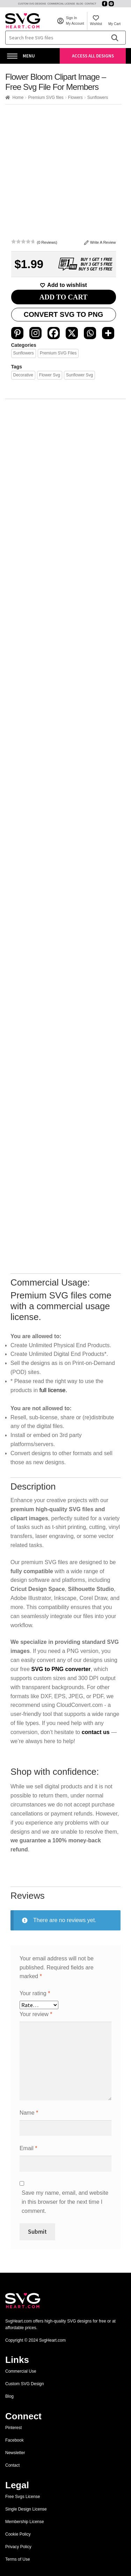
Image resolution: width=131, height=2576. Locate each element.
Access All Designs (93, 56)
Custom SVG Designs (32, 3)
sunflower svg (79, 375)
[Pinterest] (17, 333)
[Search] (114, 37)
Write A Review (100, 242)
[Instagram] (35, 333)
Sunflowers (97, 97)
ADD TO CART (63, 297)
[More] (108, 333)
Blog (80, 3)
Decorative (23, 375)
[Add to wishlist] (63, 285)
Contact (90, 3)
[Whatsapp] (90, 333)
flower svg (49, 375)
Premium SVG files (45, 97)
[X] (72, 333)
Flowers (75, 97)
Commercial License (61, 3)
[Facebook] (54, 333)
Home (17, 97)
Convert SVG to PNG (63, 314)
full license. (53, 2207)
